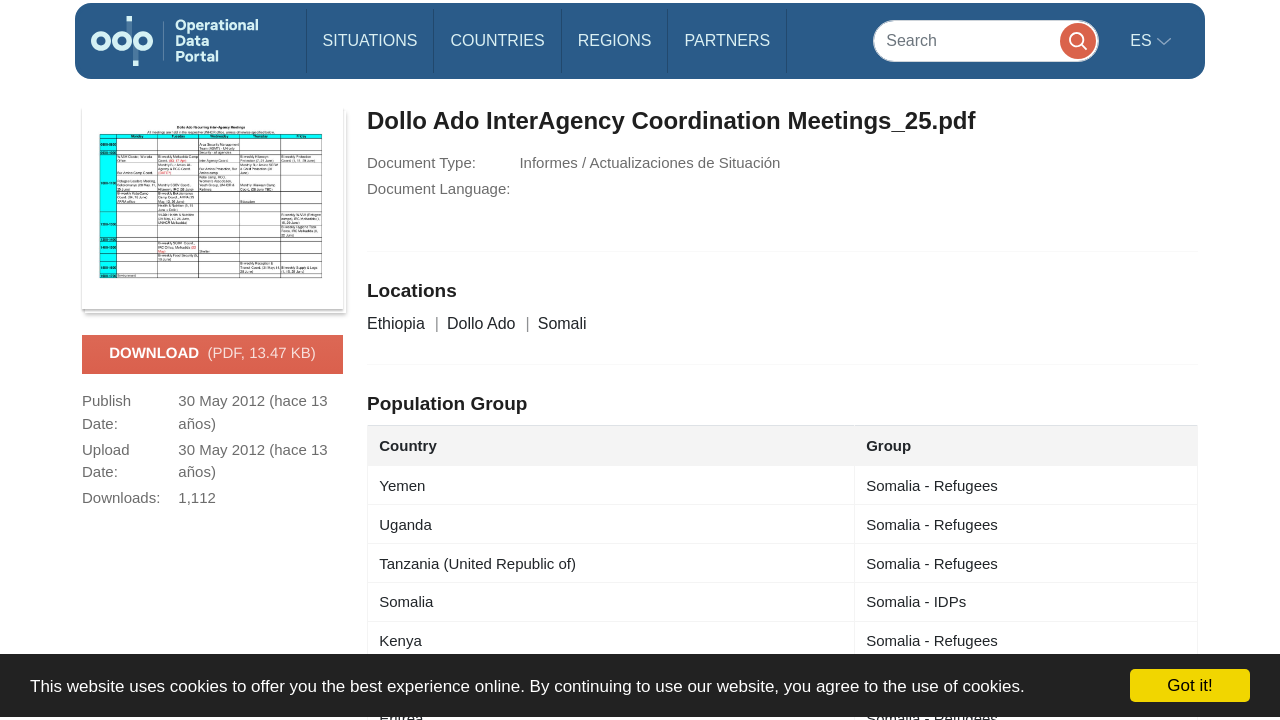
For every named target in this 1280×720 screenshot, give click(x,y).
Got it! (1189, 685)
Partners (727, 40)
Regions (615, 40)
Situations (370, 40)
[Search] (986, 40)
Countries (497, 40)
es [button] (1143, 40)
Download (212, 354)
